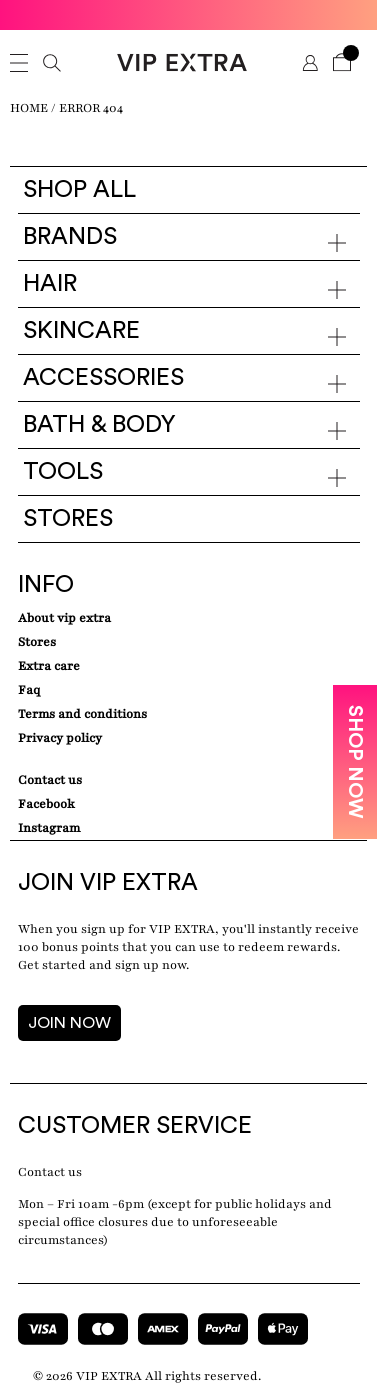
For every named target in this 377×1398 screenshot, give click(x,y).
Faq (29, 690)
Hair (50, 284)
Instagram (49, 828)
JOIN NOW (69, 1023)
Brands (70, 237)
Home (29, 108)
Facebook (46, 804)
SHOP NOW (355, 762)
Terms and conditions (82, 714)
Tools (63, 472)
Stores (68, 519)
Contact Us (50, 780)
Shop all (79, 190)
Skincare (81, 331)
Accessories (103, 378)
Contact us (50, 1172)
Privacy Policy (60, 738)
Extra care (49, 666)
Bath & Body (99, 425)
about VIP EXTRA (64, 618)
